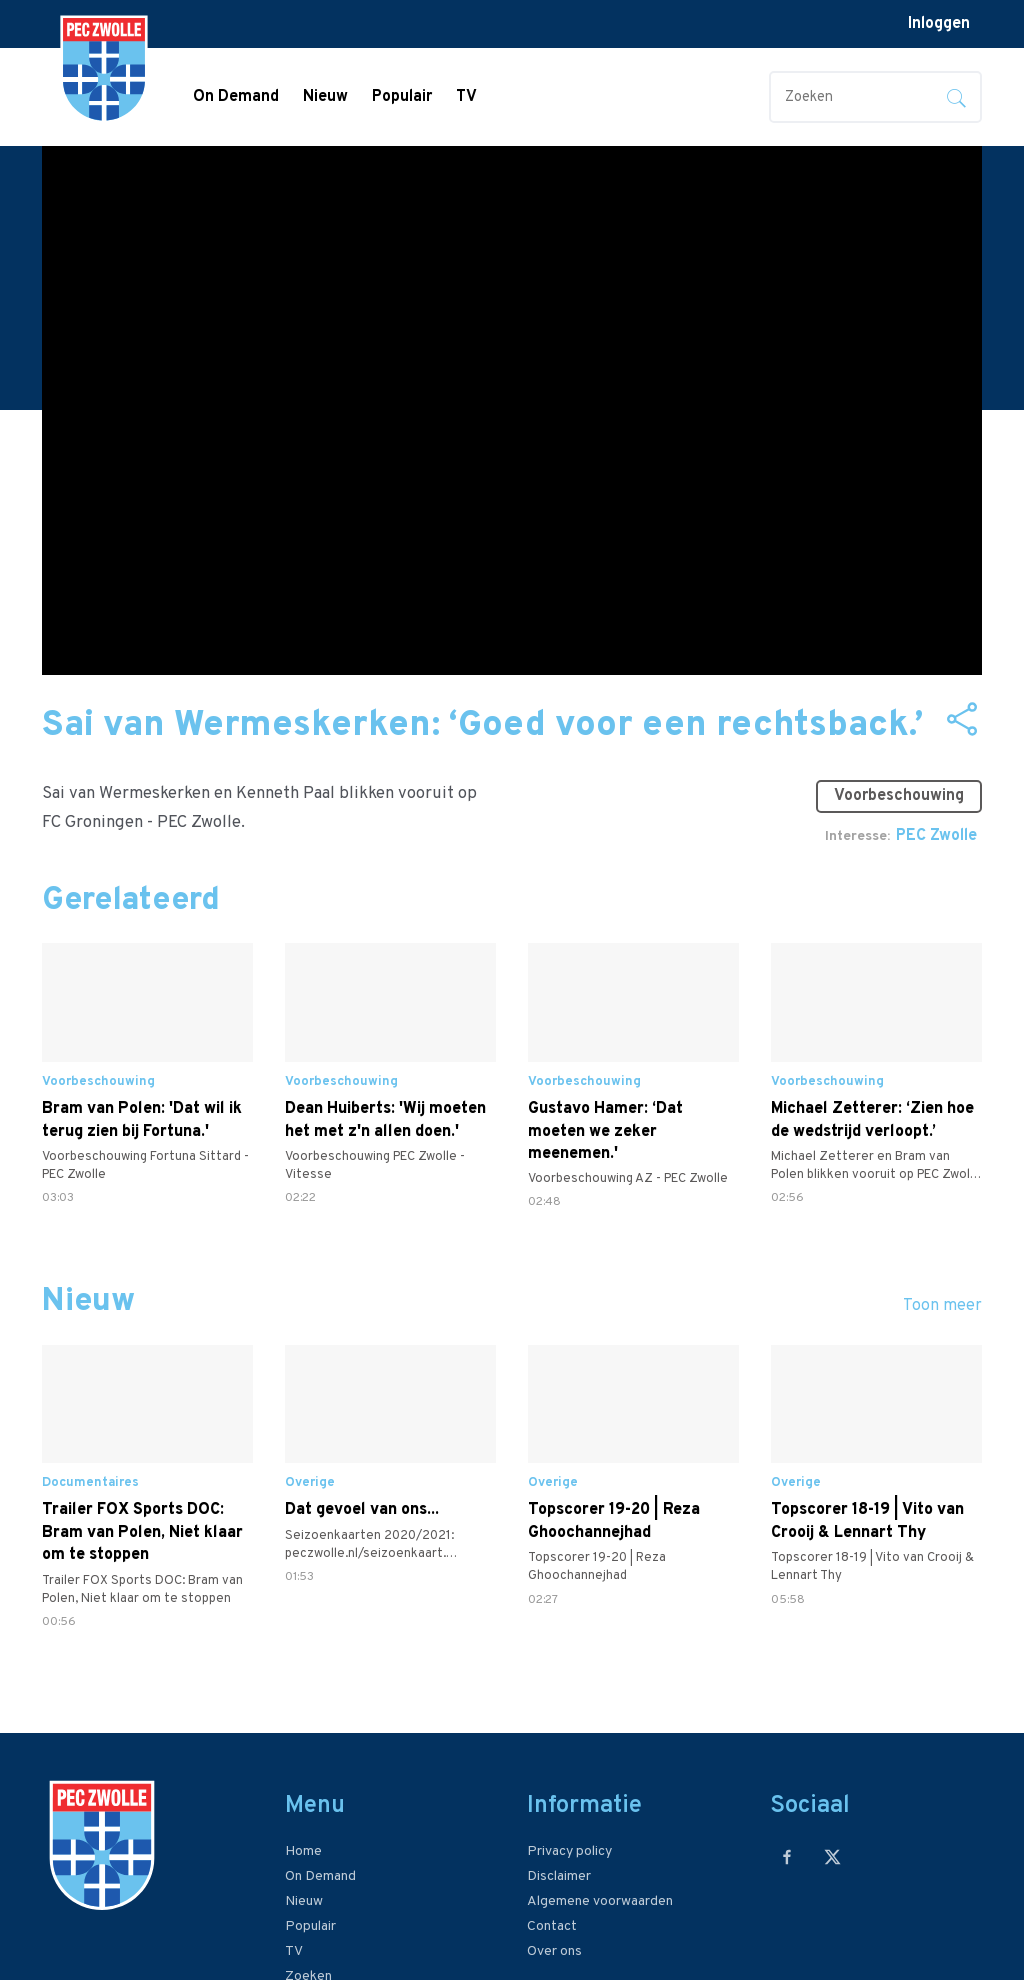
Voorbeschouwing (899, 796)
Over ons (554, 1951)
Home (303, 1851)
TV (466, 97)
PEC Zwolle (936, 836)
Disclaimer (559, 1876)
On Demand (236, 97)
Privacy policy (569, 1851)
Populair (402, 97)
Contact (552, 1926)
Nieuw (325, 97)
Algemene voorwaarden (600, 1901)
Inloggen (939, 24)
